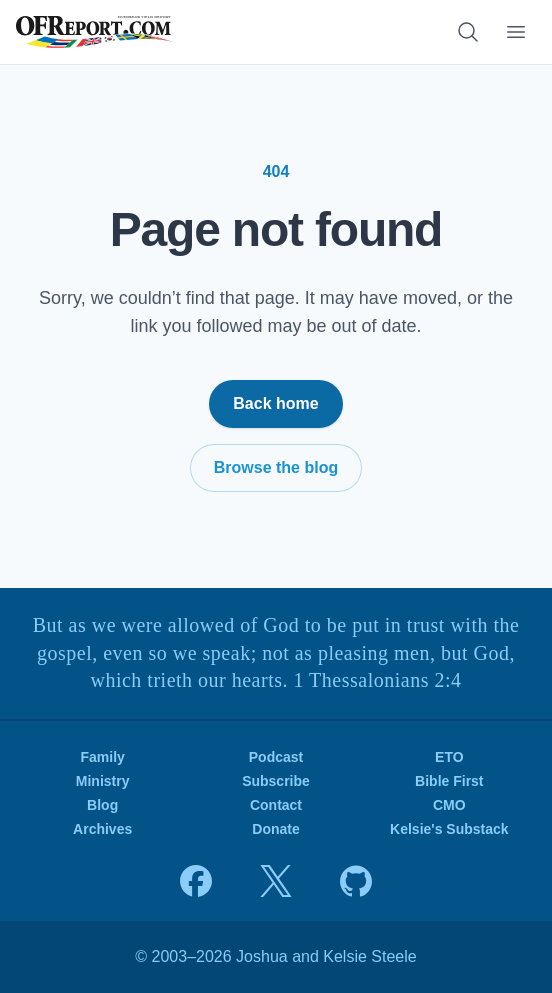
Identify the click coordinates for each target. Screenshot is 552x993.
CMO (449, 805)
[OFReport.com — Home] (96, 32)
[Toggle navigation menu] (516, 32)
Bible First (449, 781)
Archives (102, 829)
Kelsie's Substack (449, 829)
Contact (276, 805)
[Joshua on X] (276, 881)
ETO (449, 757)
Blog (102, 805)
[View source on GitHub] (356, 881)
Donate (275, 829)
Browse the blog (276, 467)
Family (102, 757)
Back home (275, 403)
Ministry (103, 781)
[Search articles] (468, 32)
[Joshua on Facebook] (196, 881)
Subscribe (276, 781)
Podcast (276, 757)
